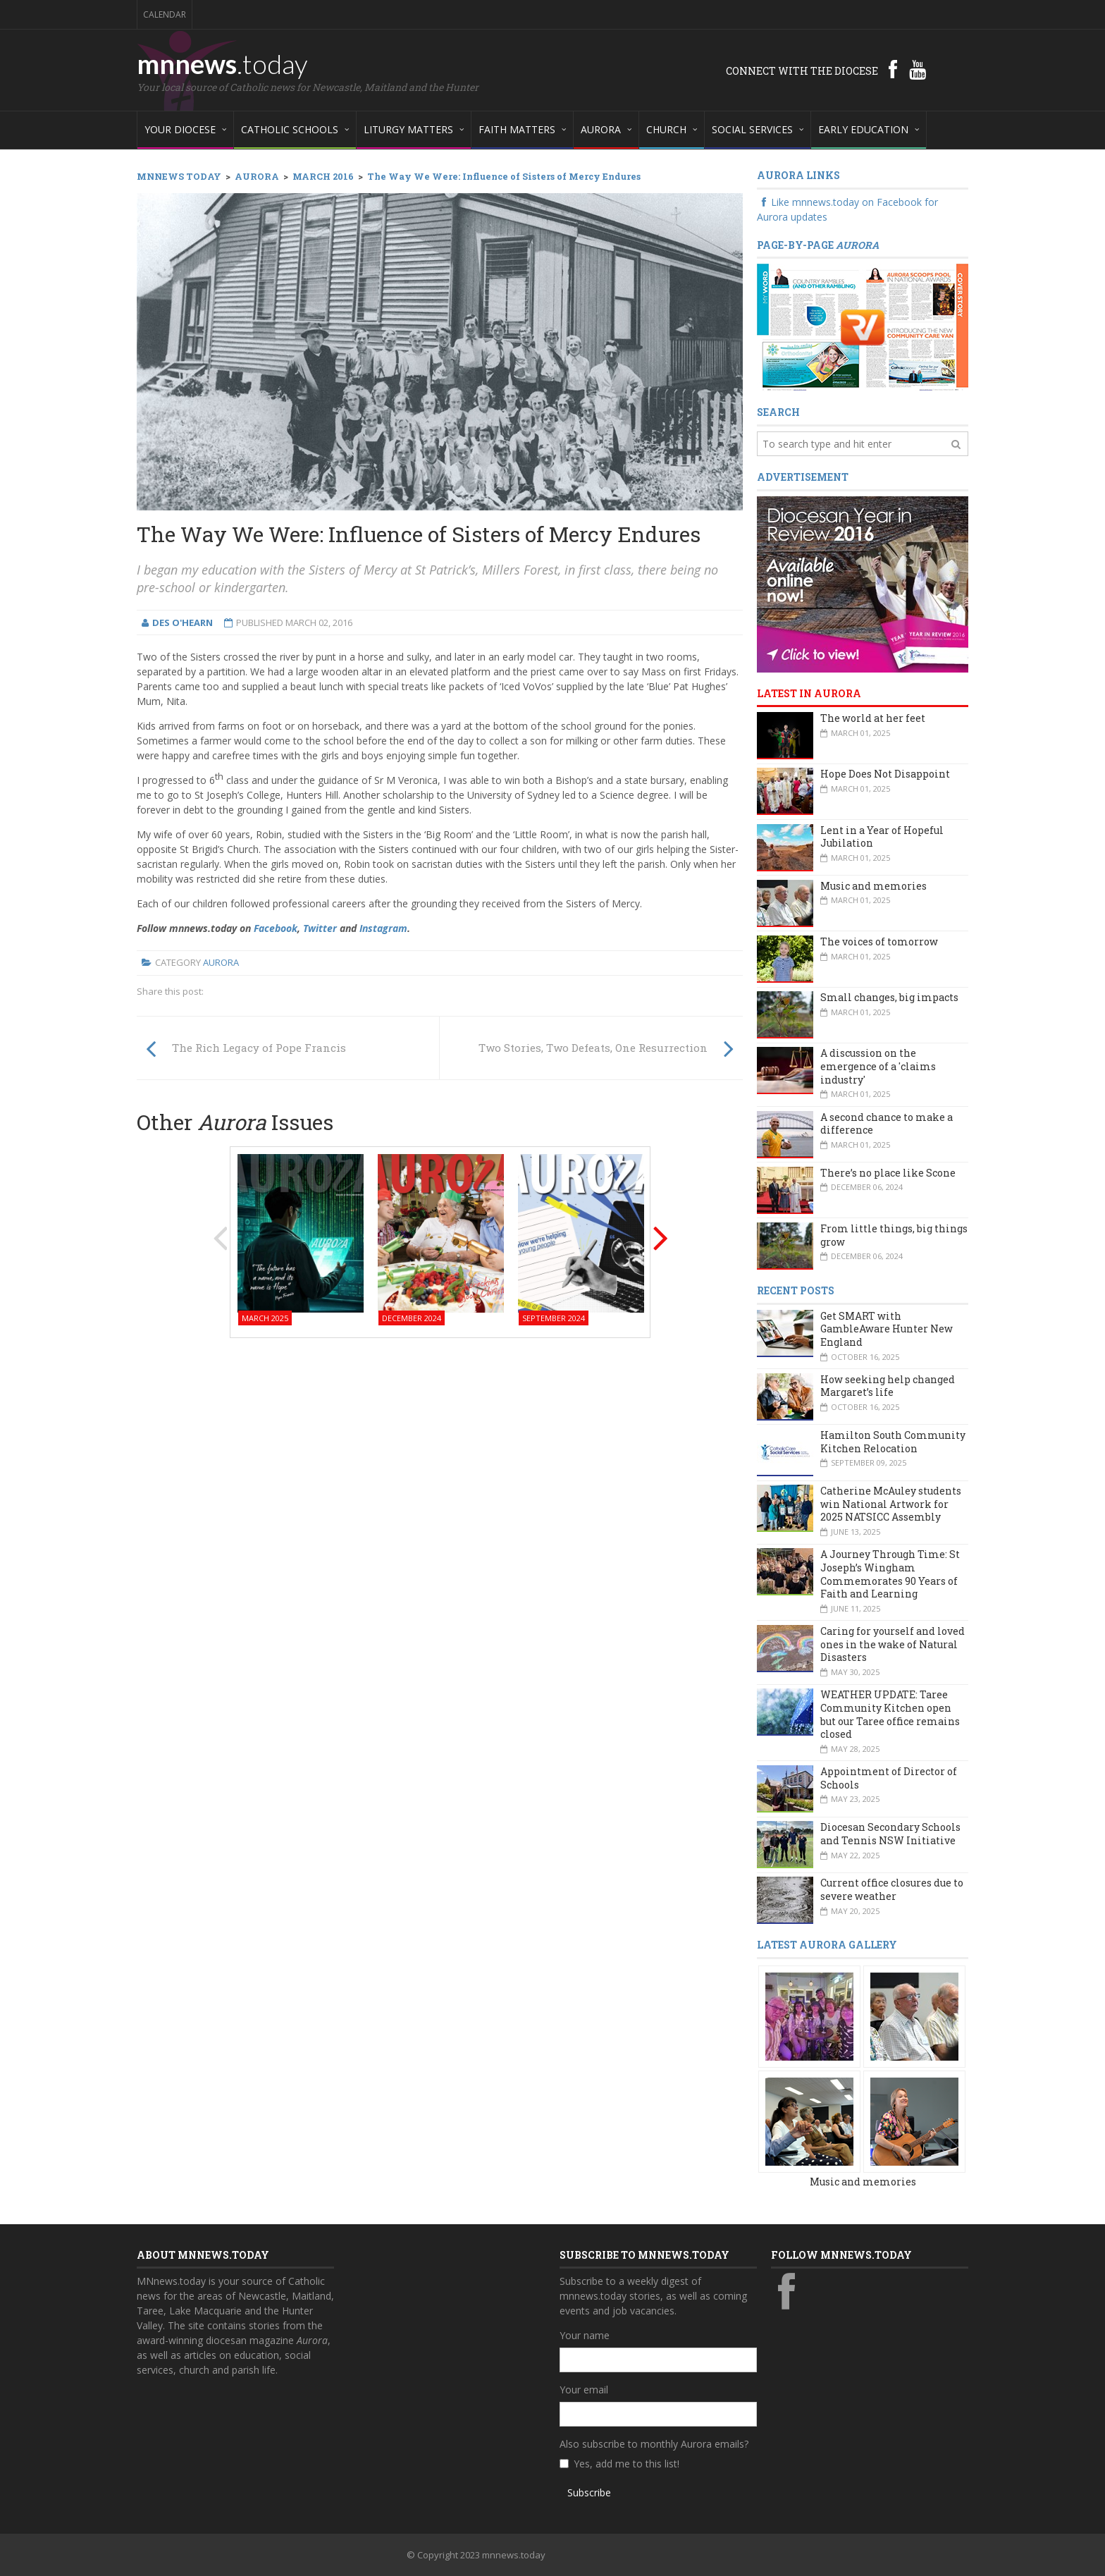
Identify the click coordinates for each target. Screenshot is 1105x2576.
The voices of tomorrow (879, 941)
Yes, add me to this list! (626, 2463)
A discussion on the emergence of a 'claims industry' (878, 1066)
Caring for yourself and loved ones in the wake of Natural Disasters (892, 1644)
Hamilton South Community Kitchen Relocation (892, 1441)
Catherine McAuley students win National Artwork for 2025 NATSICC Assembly (890, 1503)
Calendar (164, 14)
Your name (585, 2335)
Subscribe (589, 2492)
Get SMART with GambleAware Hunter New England (886, 1329)
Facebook (275, 928)
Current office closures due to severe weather (891, 1889)
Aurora (221, 962)
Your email (584, 2389)
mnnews (222, 63)
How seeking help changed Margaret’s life (887, 1386)
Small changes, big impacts (889, 997)
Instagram (383, 928)
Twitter (320, 928)
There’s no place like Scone (888, 1172)
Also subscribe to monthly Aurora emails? (654, 2444)
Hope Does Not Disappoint (885, 773)
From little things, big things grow (894, 1235)
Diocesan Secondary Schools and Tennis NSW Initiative (890, 1833)
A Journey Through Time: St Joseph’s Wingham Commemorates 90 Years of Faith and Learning (890, 1573)
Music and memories (873, 886)
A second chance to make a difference (886, 1123)
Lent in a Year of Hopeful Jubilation (882, 836)
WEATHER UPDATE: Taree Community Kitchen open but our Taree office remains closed (890, 1714)
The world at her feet (872, 718)
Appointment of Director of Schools (888, 1778)
